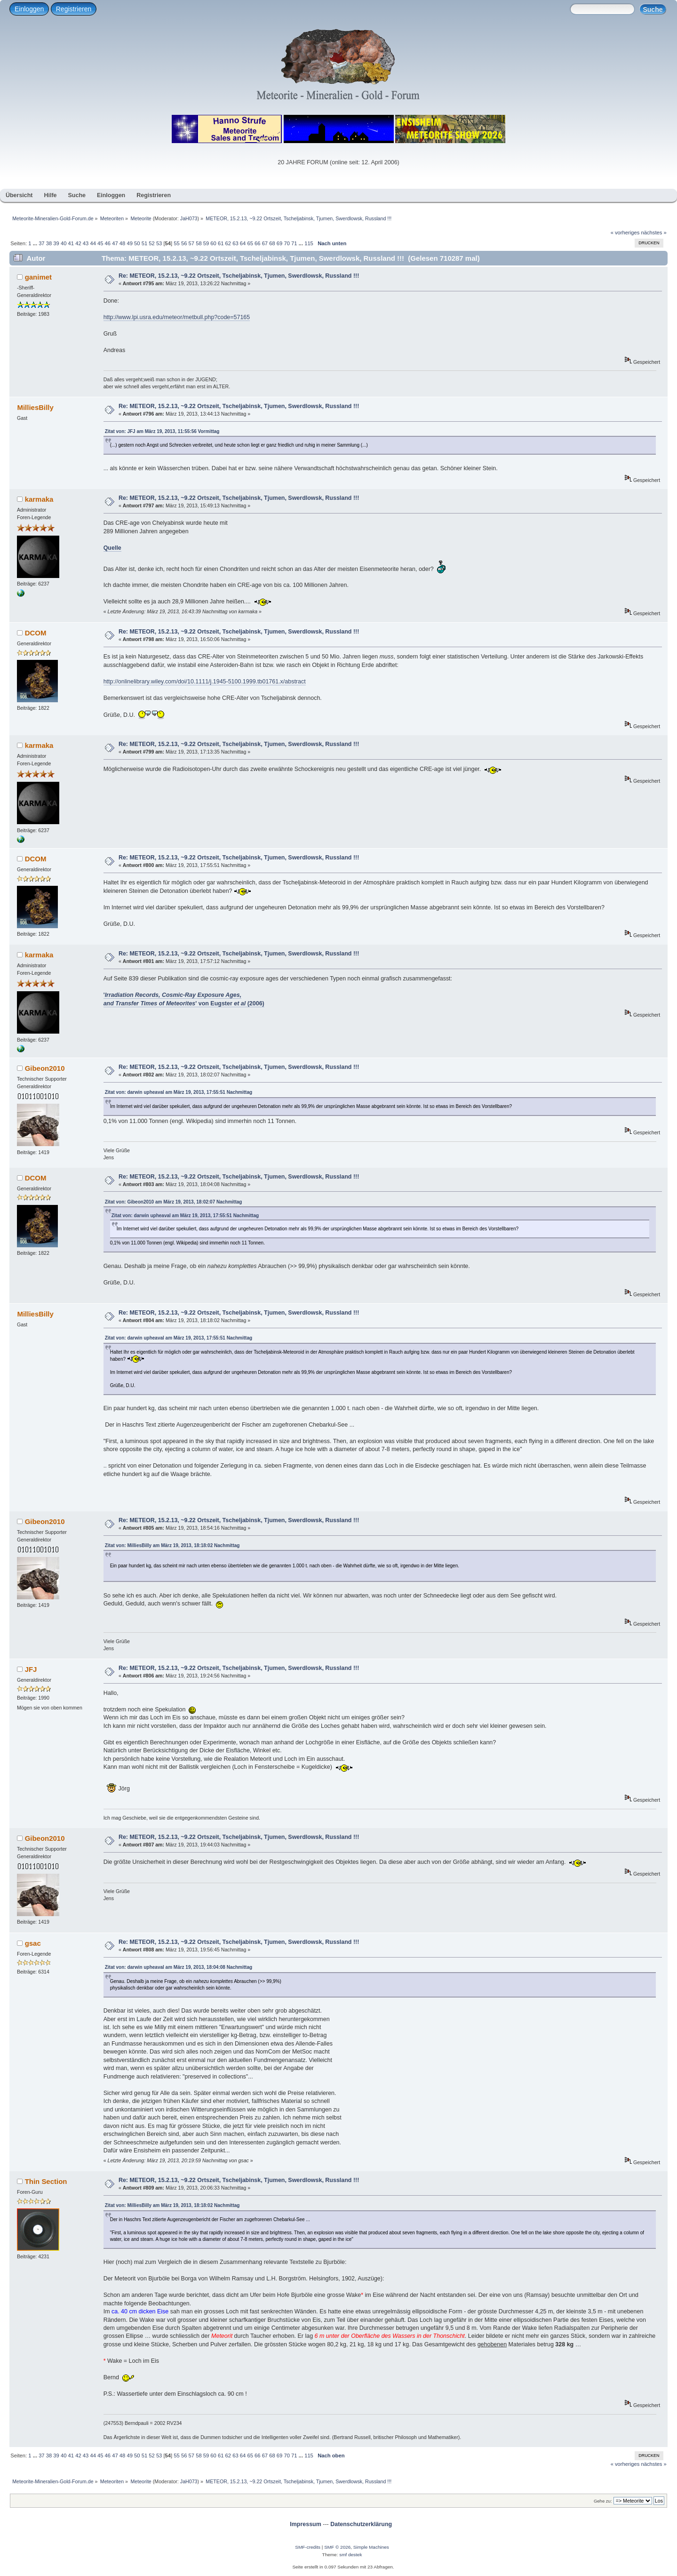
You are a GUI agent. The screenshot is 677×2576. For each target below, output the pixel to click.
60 (213, 243)
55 (176, 243)
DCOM (36, 633)
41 (71, 243)
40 (63, 243)
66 (257, 243)
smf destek (350, 2554)
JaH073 (189, 218)
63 (235, 243)
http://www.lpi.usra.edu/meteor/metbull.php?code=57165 (177, 317)
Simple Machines (371, 2547)
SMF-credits (307, 2547)
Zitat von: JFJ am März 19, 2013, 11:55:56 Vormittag (162, 431)
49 (129, 243)
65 (250, 243)
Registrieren (73, 9)
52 (151, 243)
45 (100, 243)
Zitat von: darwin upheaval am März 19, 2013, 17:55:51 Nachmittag (178, 1092)
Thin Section (46, 2181)
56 (184, 243)
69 (279, 243)
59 (206, 243)
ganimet (38, 277)
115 (308, 243)
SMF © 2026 (337, 2547)
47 (115, 243)
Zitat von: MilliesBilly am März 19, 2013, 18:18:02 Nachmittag (172, 1545)
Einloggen (29, 9)
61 (220, 243)
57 (191, 243)
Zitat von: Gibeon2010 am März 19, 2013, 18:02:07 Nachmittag (173, 1201)
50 (137, 243)
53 (159, 243)
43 (85, 243)
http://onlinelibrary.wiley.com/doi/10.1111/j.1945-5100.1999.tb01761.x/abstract (205, 681)
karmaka (39, 499)
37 (41, 243)
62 (228, 243)
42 (78, 243)
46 (108, 243)
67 (265, 243)
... (36, 243)
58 (198, 243)
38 (49, 243)
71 (294, 243)
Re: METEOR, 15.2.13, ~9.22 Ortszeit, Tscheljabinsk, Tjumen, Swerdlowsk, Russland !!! (239, 276)
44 (93, 243)
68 (272, 243)
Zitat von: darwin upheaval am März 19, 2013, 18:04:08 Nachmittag (178, 1967)
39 (56, 243)
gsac (33, 1943)
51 (144, 243)
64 (243, 243)
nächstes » (654, 232)
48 (122, 243)
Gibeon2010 (45, 1068)
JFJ (31, 1669)
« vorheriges (625, 232)
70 (286, 243)
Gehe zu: (603, 2501)
